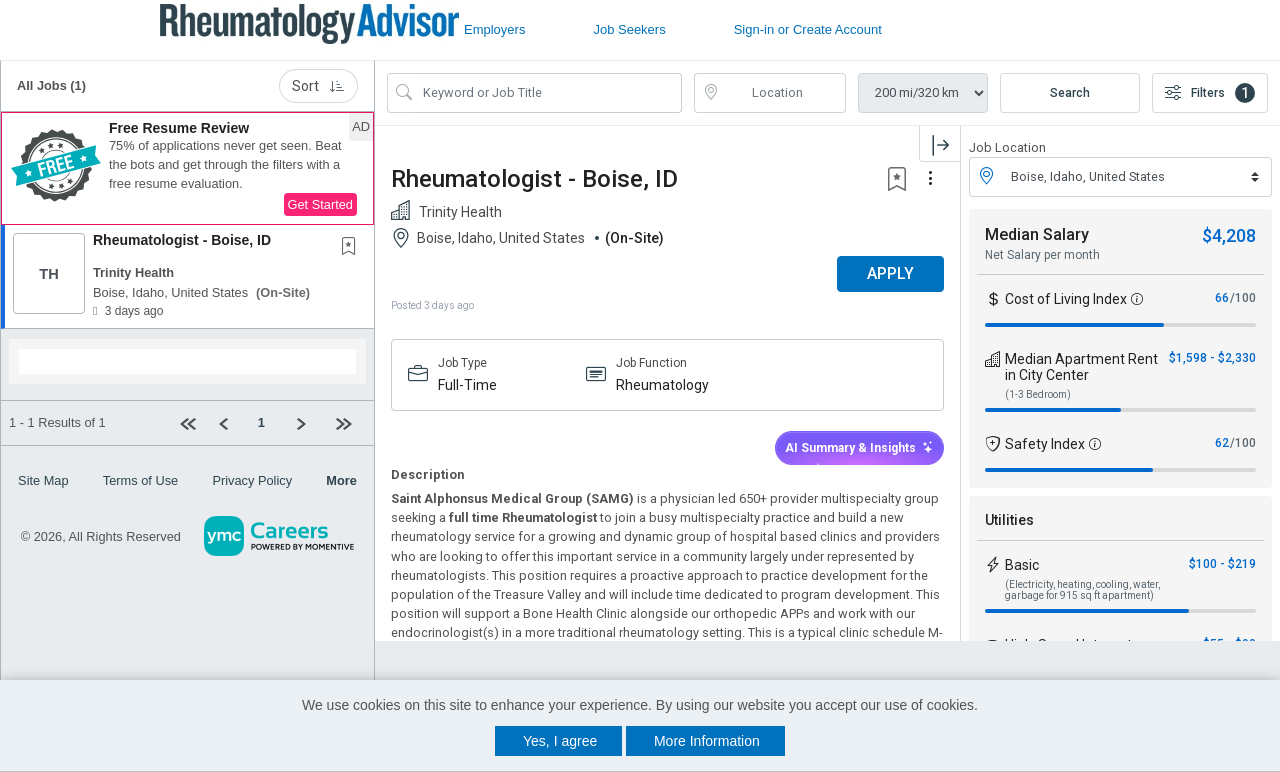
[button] (187, 169)
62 (1222, 443)
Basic (1022, 565)
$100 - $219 (1222, 564)
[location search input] (784, 93)
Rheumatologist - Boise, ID (182, 240)
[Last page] (346, 423)
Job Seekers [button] (629, 29)
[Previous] (230, 423)
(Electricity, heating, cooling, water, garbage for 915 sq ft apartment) (1082, 590)
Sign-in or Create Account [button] (808, 29)
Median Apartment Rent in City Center (1081, 367)
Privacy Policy (252, 480)
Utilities (1009, 520)
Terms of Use (140, 480)
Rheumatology (662, 385)
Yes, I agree (560, 741)
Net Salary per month (1042, 255)
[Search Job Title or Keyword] (548, 93)
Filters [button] (1210, 93)
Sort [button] (318, 86)
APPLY (890, 273)
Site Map (43, 480)
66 (1222, 298)
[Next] (307, 423)
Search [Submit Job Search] (1070, 93)
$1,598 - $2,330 (1212, 358)
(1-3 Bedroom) (1038, 394)
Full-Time (467, 385)
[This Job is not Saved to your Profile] (353, 248)
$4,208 (1229, 235)
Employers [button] (494, 29)
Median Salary (1037, 234)
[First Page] (191, 423)
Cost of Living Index (1066, 299)
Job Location (1007, 147)
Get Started (320, 204)
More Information (707, 741)
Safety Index (1045, 444)
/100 (1243, 298)
